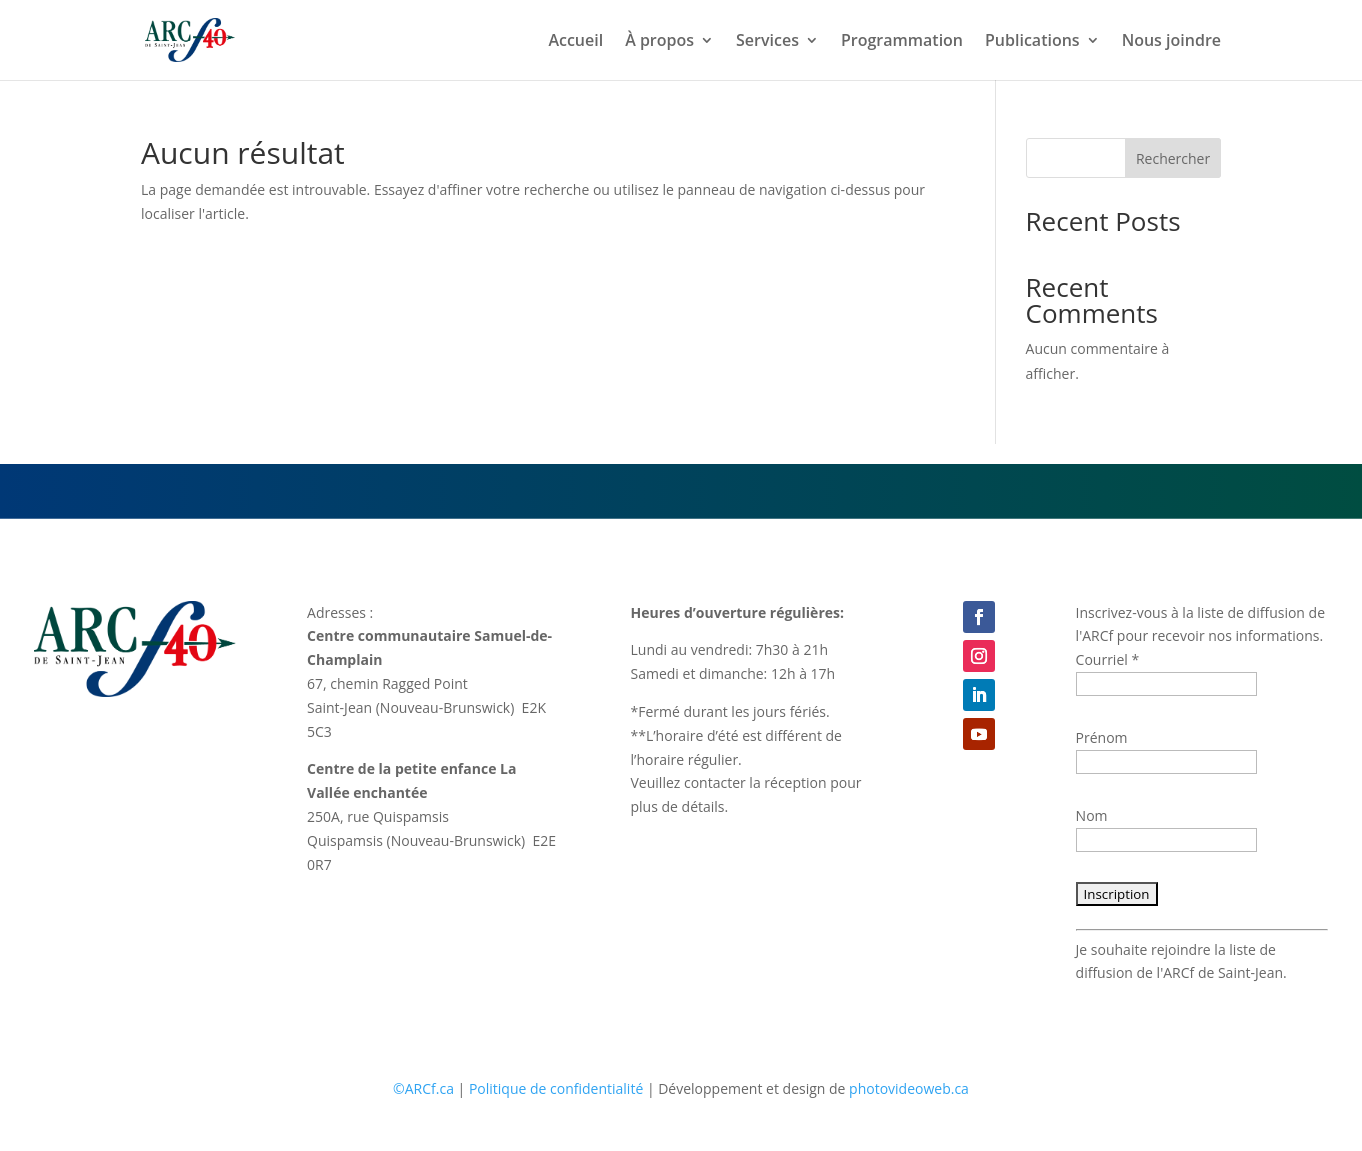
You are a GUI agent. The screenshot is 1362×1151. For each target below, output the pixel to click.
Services (767, 42)
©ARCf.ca (423, 1088)
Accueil (575, 42)
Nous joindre (1171, 42)
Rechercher (1173, 158)
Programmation (902, 42)
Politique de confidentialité (556, 1088)
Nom (1092, 815)
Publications (1032, 42)
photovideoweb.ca (909, 1088)
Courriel (1108, 659)
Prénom (1102, 737)
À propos (659, 42)
